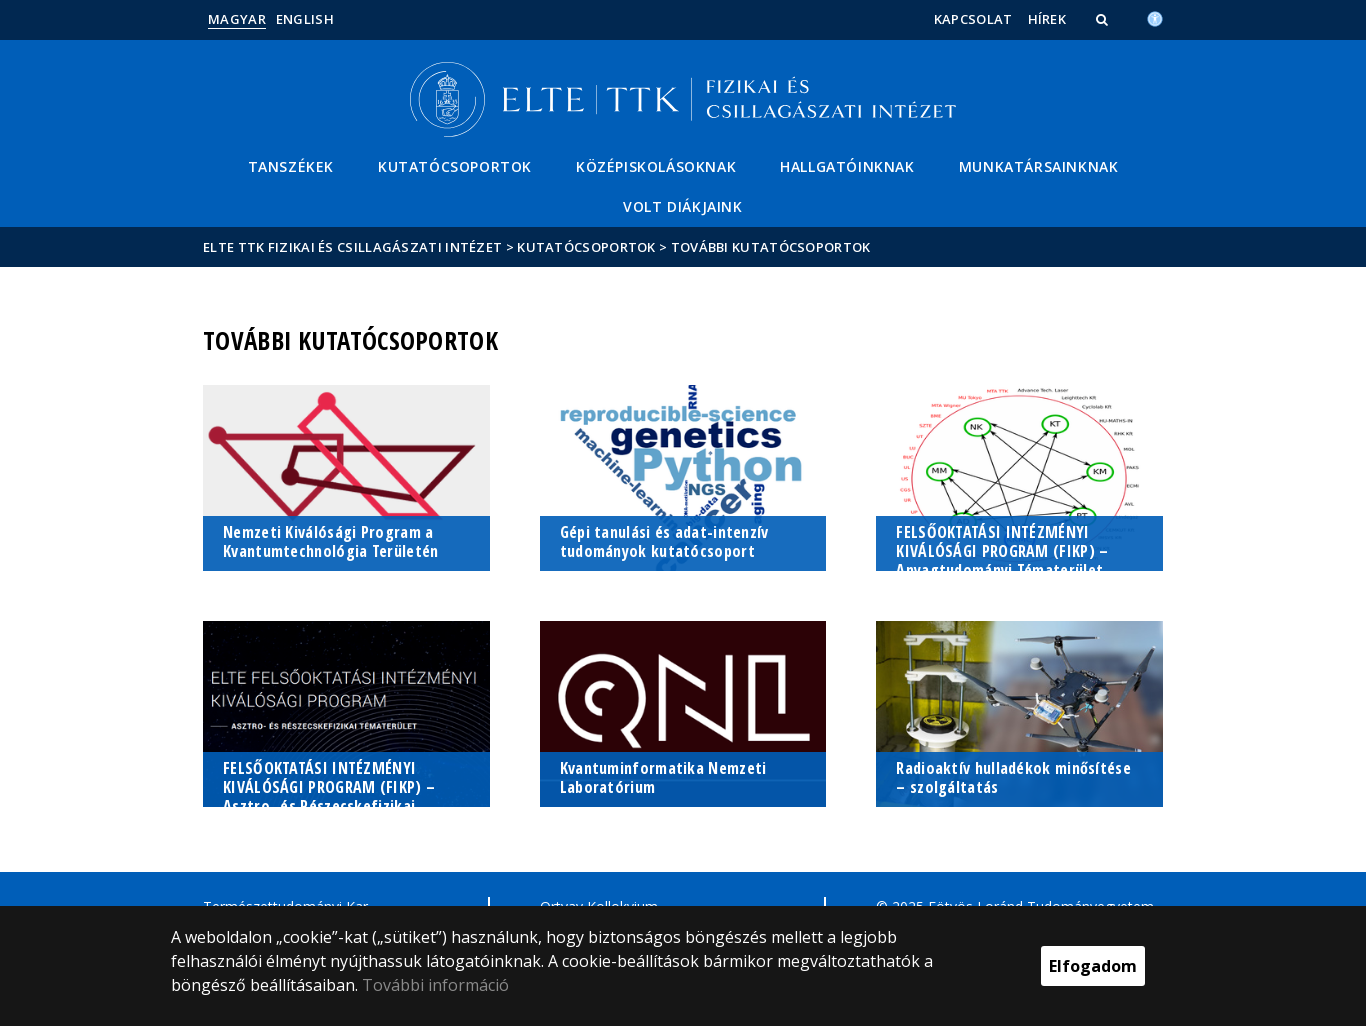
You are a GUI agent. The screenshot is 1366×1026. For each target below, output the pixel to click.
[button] (1104, 19)
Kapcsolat (973, 19)
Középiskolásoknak (656, 166)
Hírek (1047, 19)
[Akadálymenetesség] (1155, 17)
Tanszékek (291, 166)
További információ (435, 985)
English (305, 19)
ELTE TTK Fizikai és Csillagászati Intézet (352, 247)
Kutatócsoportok (455, 166)
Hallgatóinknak (847, 166)
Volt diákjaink (682, 206)
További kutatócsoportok (771, 247)
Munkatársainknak (1039, 166)
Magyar (237, 19)
